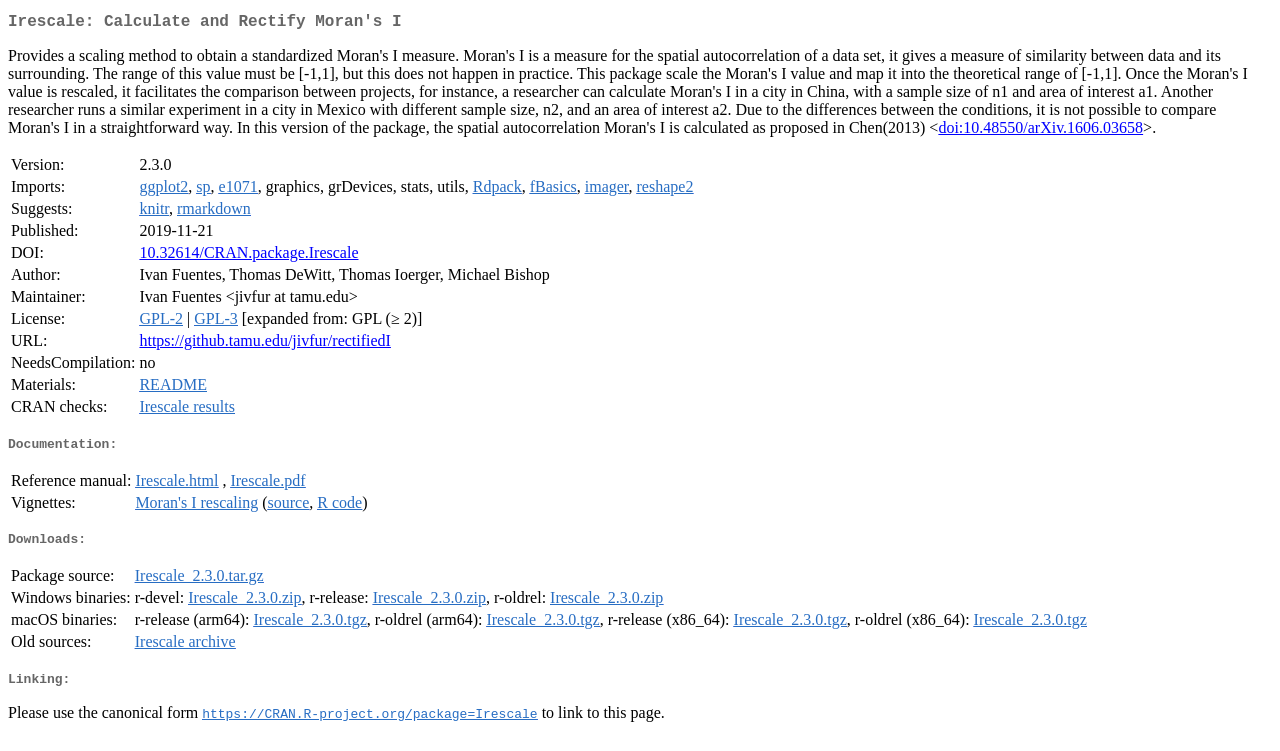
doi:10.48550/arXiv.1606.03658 (1040, 131)
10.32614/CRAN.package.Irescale (248, 256)
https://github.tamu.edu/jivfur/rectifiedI (265, 344)
